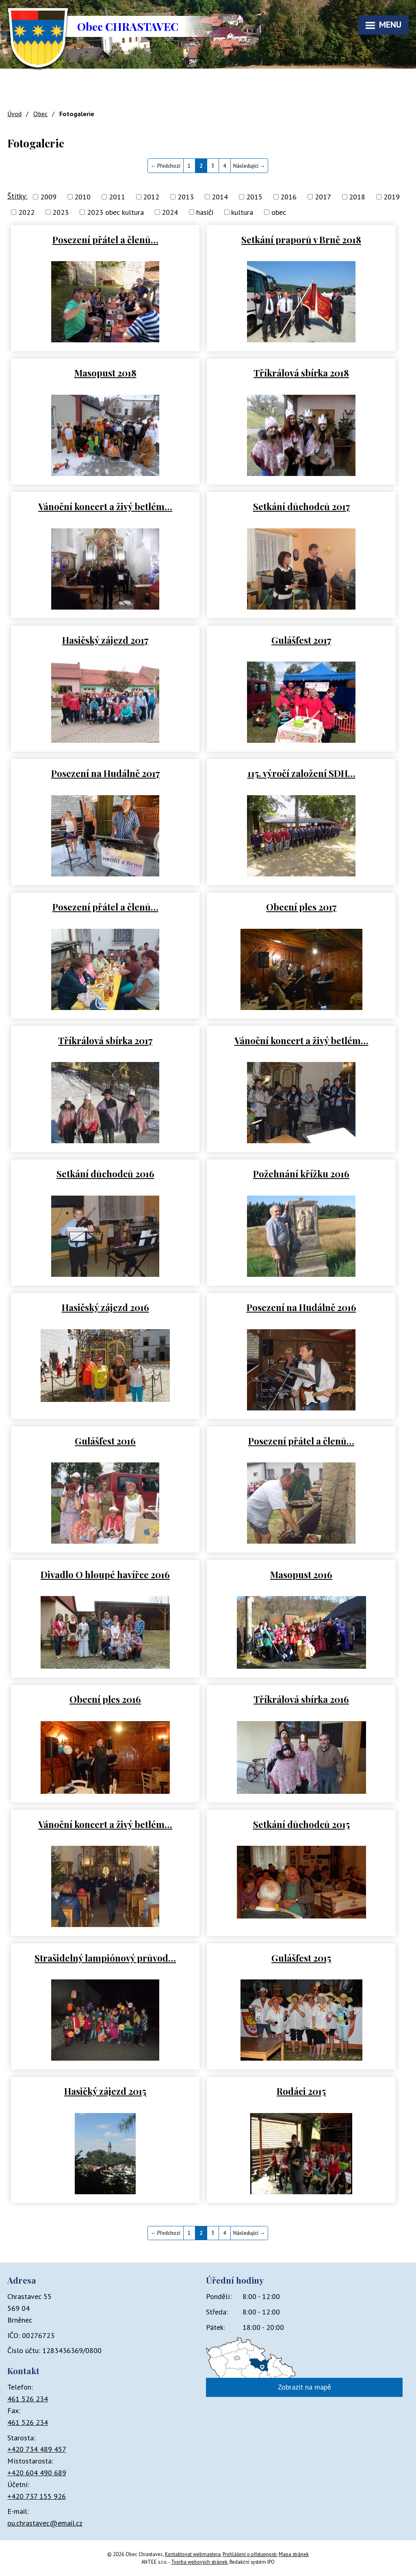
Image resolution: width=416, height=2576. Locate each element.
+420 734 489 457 (36, 2449)
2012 (151, 196)
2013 (186, 196)
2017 (323, 196)
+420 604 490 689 (36, 2472)
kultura (242, 212)
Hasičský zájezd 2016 (105, 1307)
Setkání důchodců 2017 (301, 506)
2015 (254, 196)
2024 (170, 212)
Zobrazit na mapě (304, 2387)
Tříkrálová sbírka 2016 (301, 1699)
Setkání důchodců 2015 (301, 1824)
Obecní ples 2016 (105, 1699)
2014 (220, 196)
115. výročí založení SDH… (301, 773)
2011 (117, 196)
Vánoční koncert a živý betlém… (105, 506)
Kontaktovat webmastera (193, 2554)
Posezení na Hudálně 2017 (105, 773)
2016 (288, 196)
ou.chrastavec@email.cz (44, 2523)
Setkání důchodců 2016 (105, 1173)
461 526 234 (27, 2398)
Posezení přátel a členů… (105, 239)
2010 (82, 196)
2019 (392, 196)
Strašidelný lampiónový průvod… (105, 1958)
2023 (60, 212)
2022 (26, 212)
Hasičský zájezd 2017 (105, 640)
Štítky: (17, 196)
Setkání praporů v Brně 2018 (301, 239)
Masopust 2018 (105, 373)
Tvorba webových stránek (199, 2562)
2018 (357, 196)
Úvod (14, 114)
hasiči (204, 212)
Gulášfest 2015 (301, 1958)
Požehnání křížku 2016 (301, 1173)
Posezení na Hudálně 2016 (301, 1307)
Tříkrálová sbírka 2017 (105, 1040)
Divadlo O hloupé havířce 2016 (105, 1574)
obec (278, 212)
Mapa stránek (294, 2554)
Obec (40, 114)
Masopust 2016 (301, 1574)
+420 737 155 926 (36, 2496)
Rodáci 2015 (301, 2091)
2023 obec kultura (115, 212)
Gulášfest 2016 (105, 1441)
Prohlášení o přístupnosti (250, 2554)
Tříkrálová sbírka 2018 (301, 373)
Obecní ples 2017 (301, 907)
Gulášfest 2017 (301, 640)
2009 (48, 196)
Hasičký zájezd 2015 (105, 2091)
